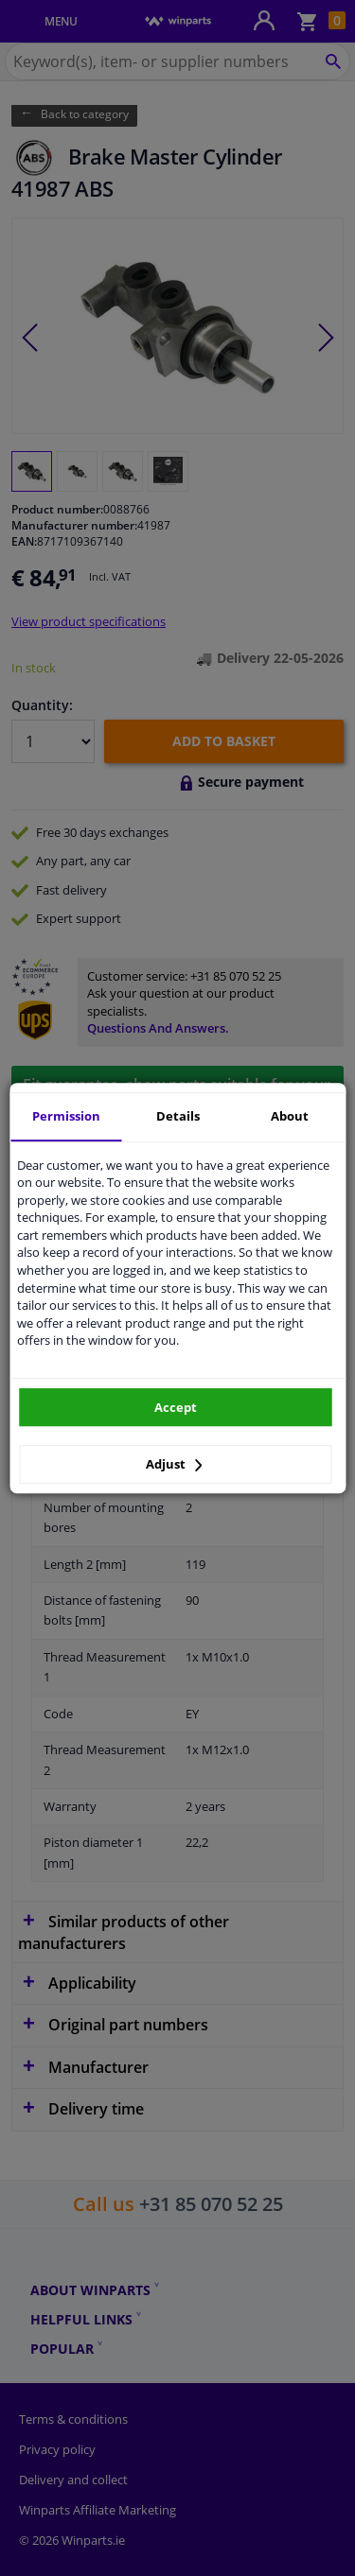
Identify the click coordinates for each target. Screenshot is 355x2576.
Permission (66, 1115)
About (290, 1115)
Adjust (174, 1463)
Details (178, 1115)
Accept (175, 1407)
